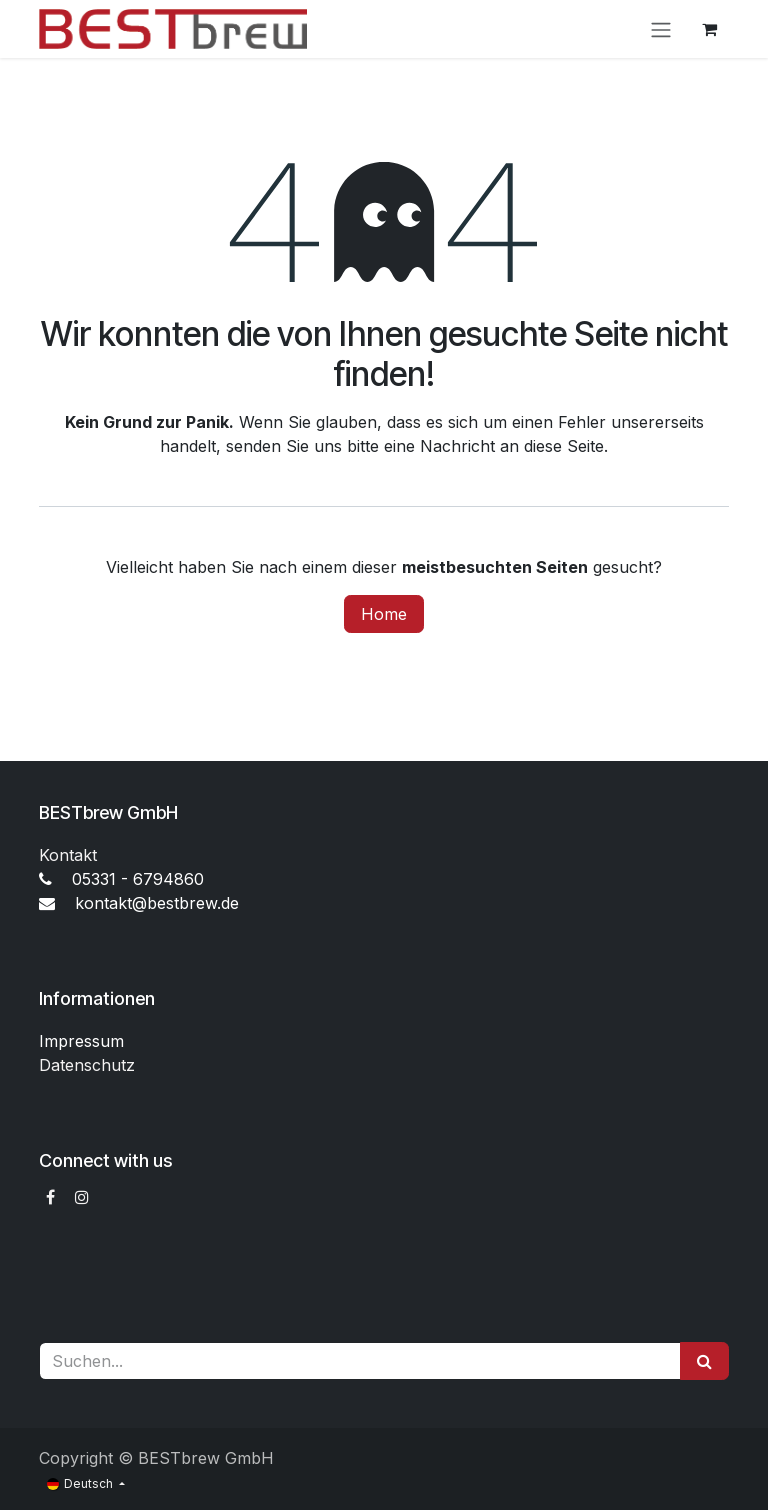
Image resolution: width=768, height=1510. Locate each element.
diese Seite (564, 446)
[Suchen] (704, 1361)
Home (384, 614)
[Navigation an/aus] (661, 29)
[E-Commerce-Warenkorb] (709, 29)
